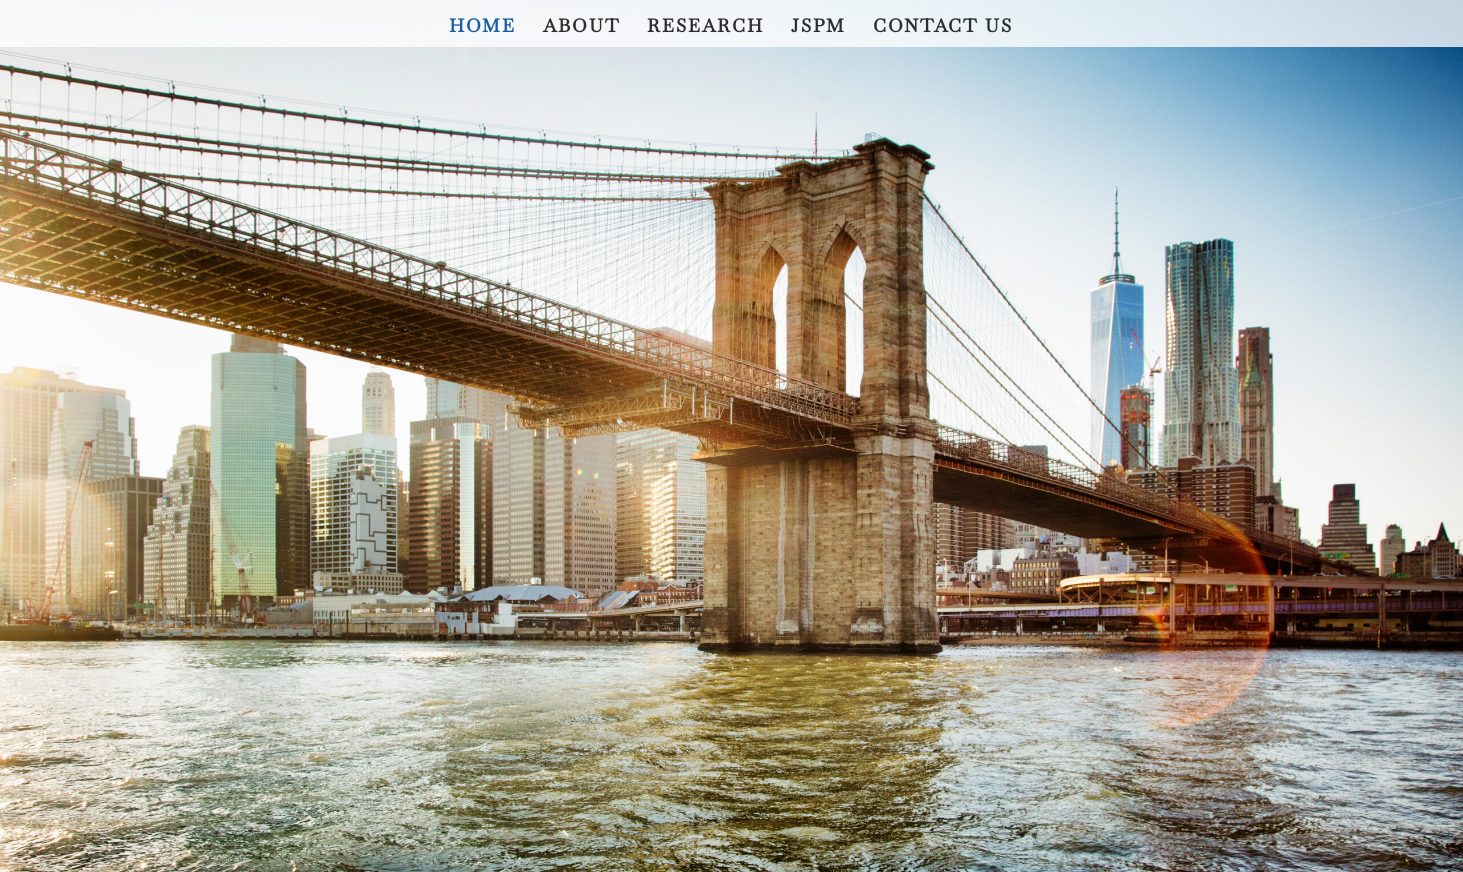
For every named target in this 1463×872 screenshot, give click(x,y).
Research (705, 28)
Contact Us (943, 28)
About (581, 28)
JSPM (818, 28)
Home (482, 28)
